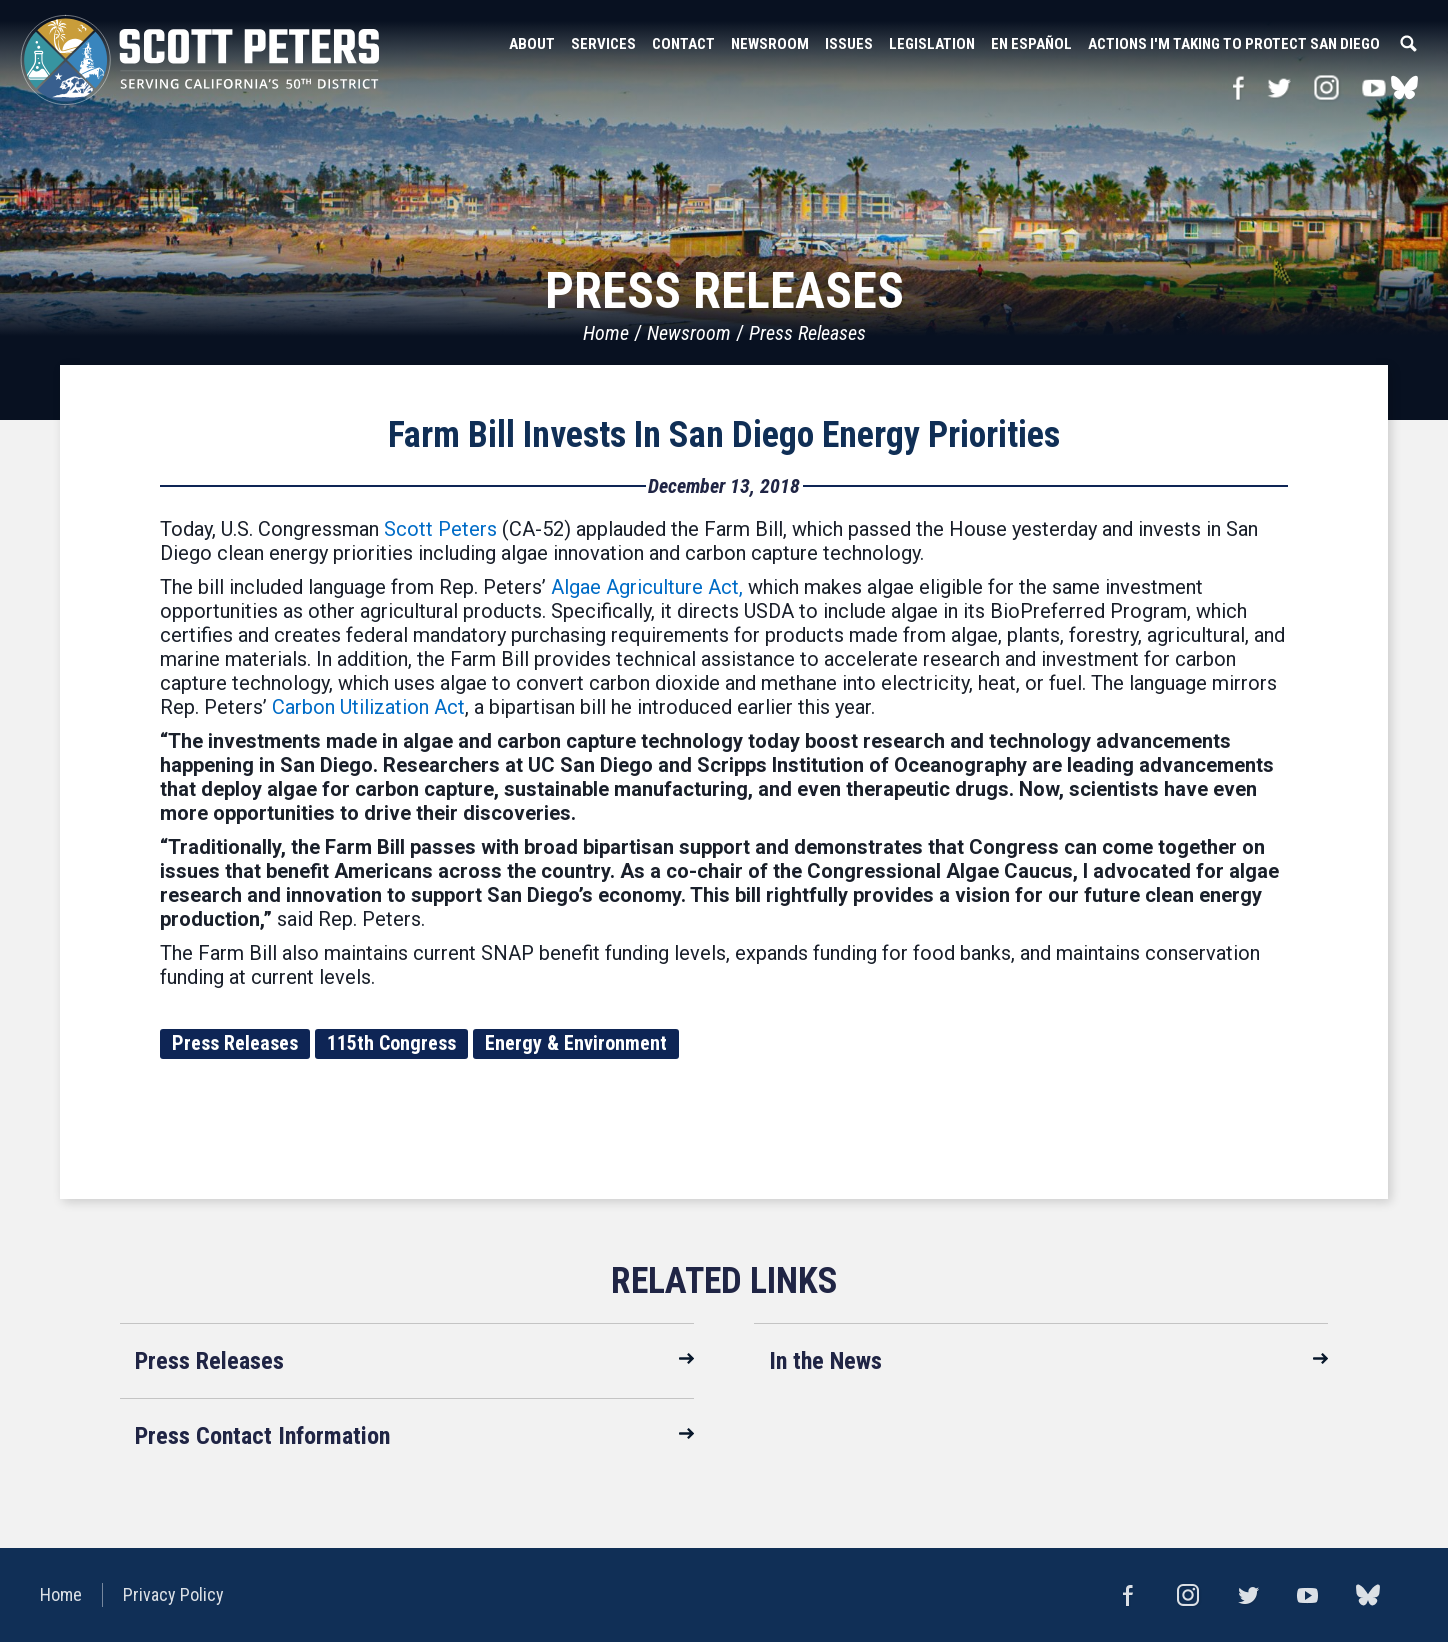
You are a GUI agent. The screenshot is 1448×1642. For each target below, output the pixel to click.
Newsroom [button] (770, 44)
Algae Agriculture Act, (647, 587)
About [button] (532, 44)
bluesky (1404, 87)
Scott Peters (440, 529)
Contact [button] (683, 44)
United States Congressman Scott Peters (200, 60)
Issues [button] (849, 44)
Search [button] (1408, 44)
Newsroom (689, 333)
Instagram (1326, 87)
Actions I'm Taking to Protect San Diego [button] (1234, 44)
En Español (1031, 44)
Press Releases (807, 333)
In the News (825, 1361)
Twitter (1278, 87)
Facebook (1238, 87)
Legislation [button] (932, 44)
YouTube (1374, 87)
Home (606, 333)
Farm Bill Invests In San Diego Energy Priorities (724, 435)
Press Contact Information (262, 1436)
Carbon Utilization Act (368, 707)
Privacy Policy (173, 1594)
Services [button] (603, 44)
